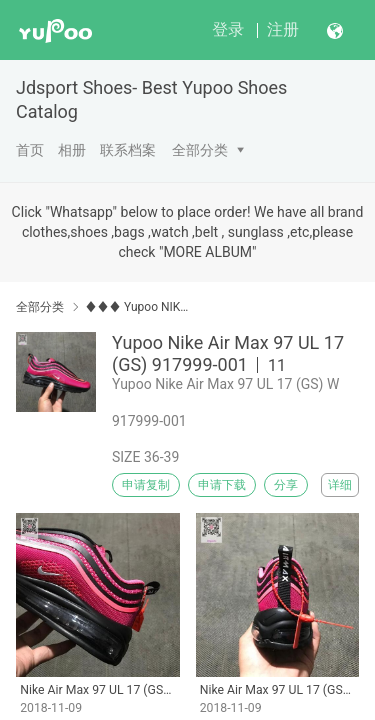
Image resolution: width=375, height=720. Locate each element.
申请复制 (146, 485)
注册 (283, 29)
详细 (340, 485)
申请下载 (222, 485)
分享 (286, 485)
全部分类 (200, 150)
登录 (228, 29)
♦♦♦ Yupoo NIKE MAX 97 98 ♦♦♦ (137, 307)
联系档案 (128, 150)
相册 (72, 150)
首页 (30, 150)
